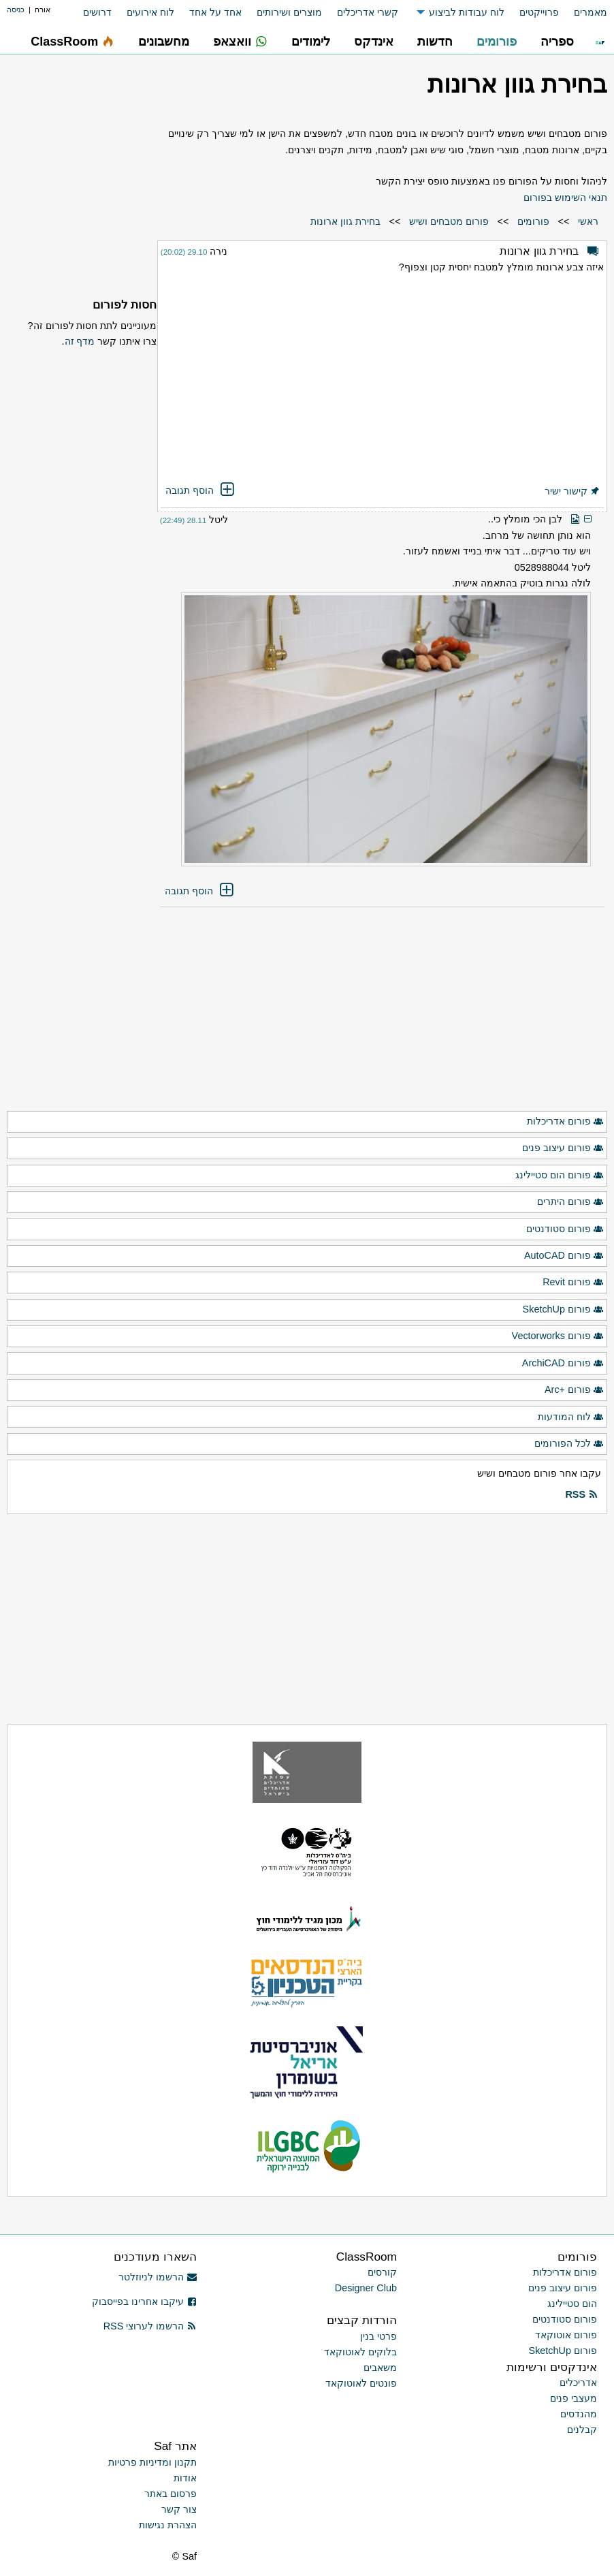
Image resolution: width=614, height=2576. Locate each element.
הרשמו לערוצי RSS (150, 2326)
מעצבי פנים (573, 2398)
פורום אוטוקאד (566, 2334)
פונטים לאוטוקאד (361, 2383)
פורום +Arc (574, 1390)
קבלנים (582, 2429)
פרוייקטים (539, 12)
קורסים (382, 2272)
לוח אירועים (150, 12)
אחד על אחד (215, 12)
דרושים (97, 12)
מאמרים (590, 12)
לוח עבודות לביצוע (466, 12)
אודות (185, 2477)
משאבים (380, 2367)
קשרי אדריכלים (367, 12)
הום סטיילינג (572, 2303)
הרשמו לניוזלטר (157, 2277)
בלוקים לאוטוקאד (360, 2351)
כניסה (16, 9)
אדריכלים (578, 2382)
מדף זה (80, 341)
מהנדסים (578, 2413)
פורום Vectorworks (558, 1336)
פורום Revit (573, 1282)
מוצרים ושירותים (289, 12)
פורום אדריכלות (565, 1121)
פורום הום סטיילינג (559, 1175)
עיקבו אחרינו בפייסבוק (144, 2301)
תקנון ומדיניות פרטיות (152, 2462)
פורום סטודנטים (565, 1229)
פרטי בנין (378, 2336)
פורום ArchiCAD (563, 1363)
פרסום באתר (170, 2493)
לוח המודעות (571, 1417)
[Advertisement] (382, 380)
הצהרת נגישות (168, 2524)
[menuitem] (583, 12)
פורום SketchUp (563, 1309)
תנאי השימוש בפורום (565, 197)
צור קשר (179, 2509)
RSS (581, 1495)
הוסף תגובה (200, 490)
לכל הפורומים (569, 1443)
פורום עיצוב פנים (563, 1148)
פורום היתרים (570, 1202)
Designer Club (366, 2287)
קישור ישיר (572, 491)
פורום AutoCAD (564, 1255)
